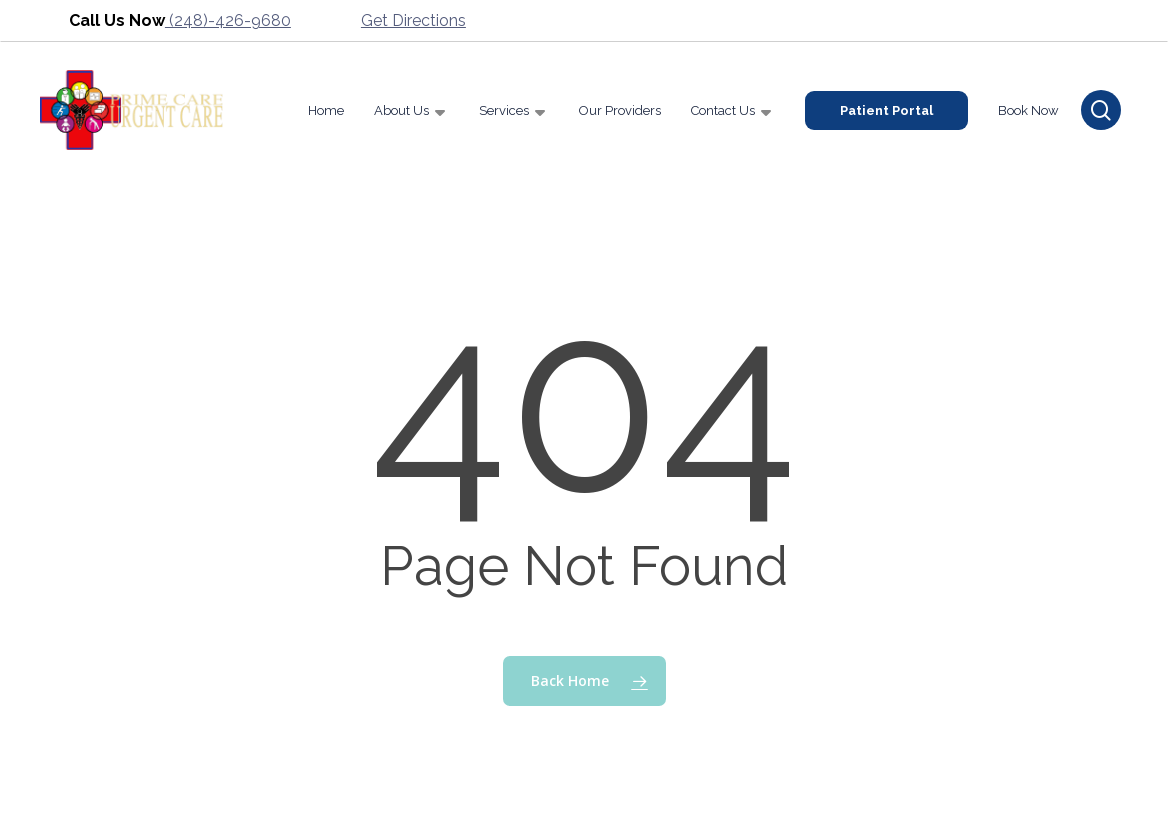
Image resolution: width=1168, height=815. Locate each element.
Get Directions (413, 20)
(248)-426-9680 (228, 20)
